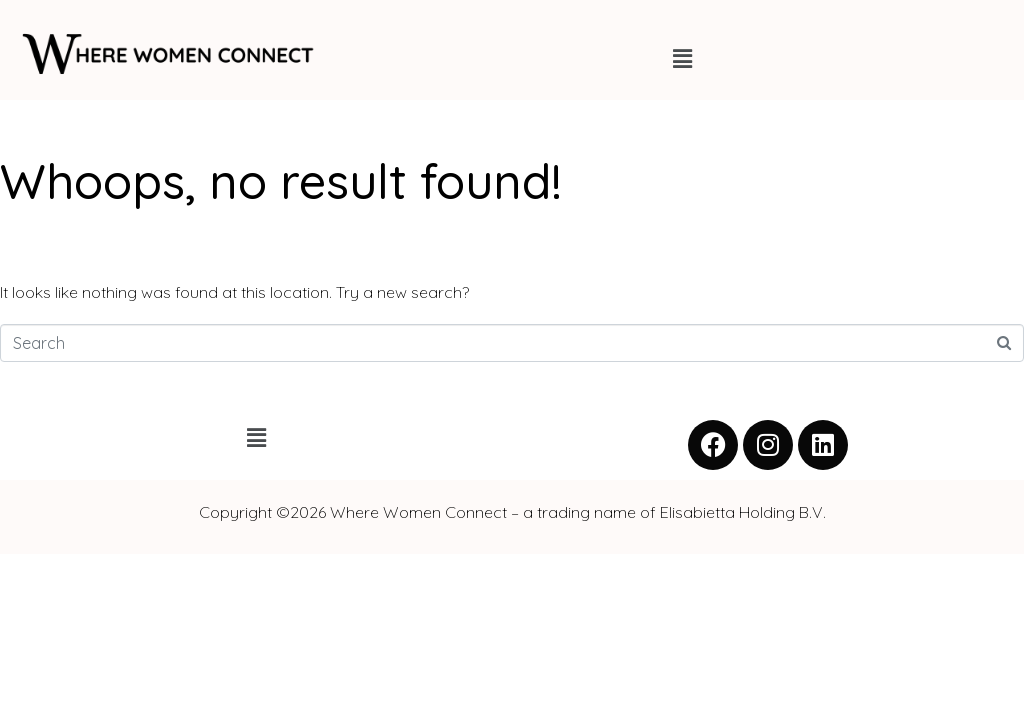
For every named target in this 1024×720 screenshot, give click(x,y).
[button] (682, 58)
